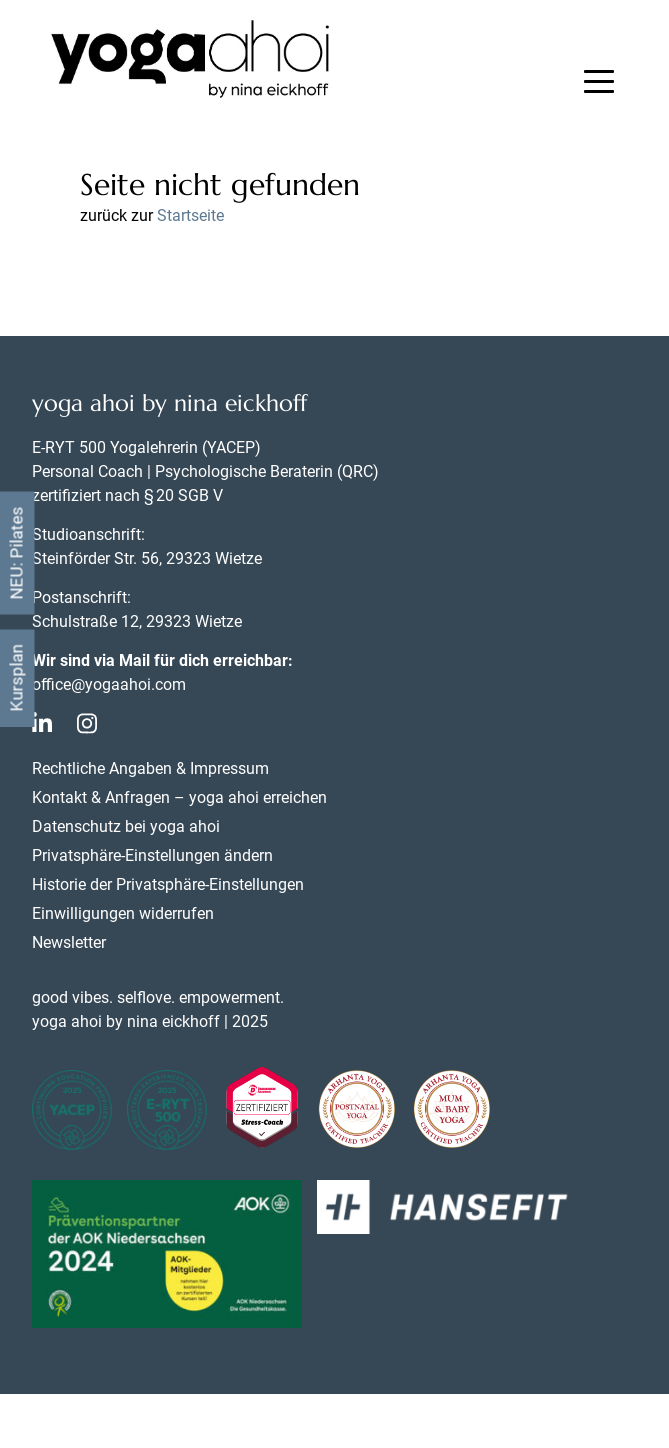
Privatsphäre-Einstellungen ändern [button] (152, 855)
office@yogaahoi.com (109, 684)
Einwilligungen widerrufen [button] (123, 913)
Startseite (190, 215)
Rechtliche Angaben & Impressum (150, 768)
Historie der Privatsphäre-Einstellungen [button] (168, 884)
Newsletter (69, 942)
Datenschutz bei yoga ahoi (126, 826)
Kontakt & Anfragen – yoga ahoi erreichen (179, 797)
